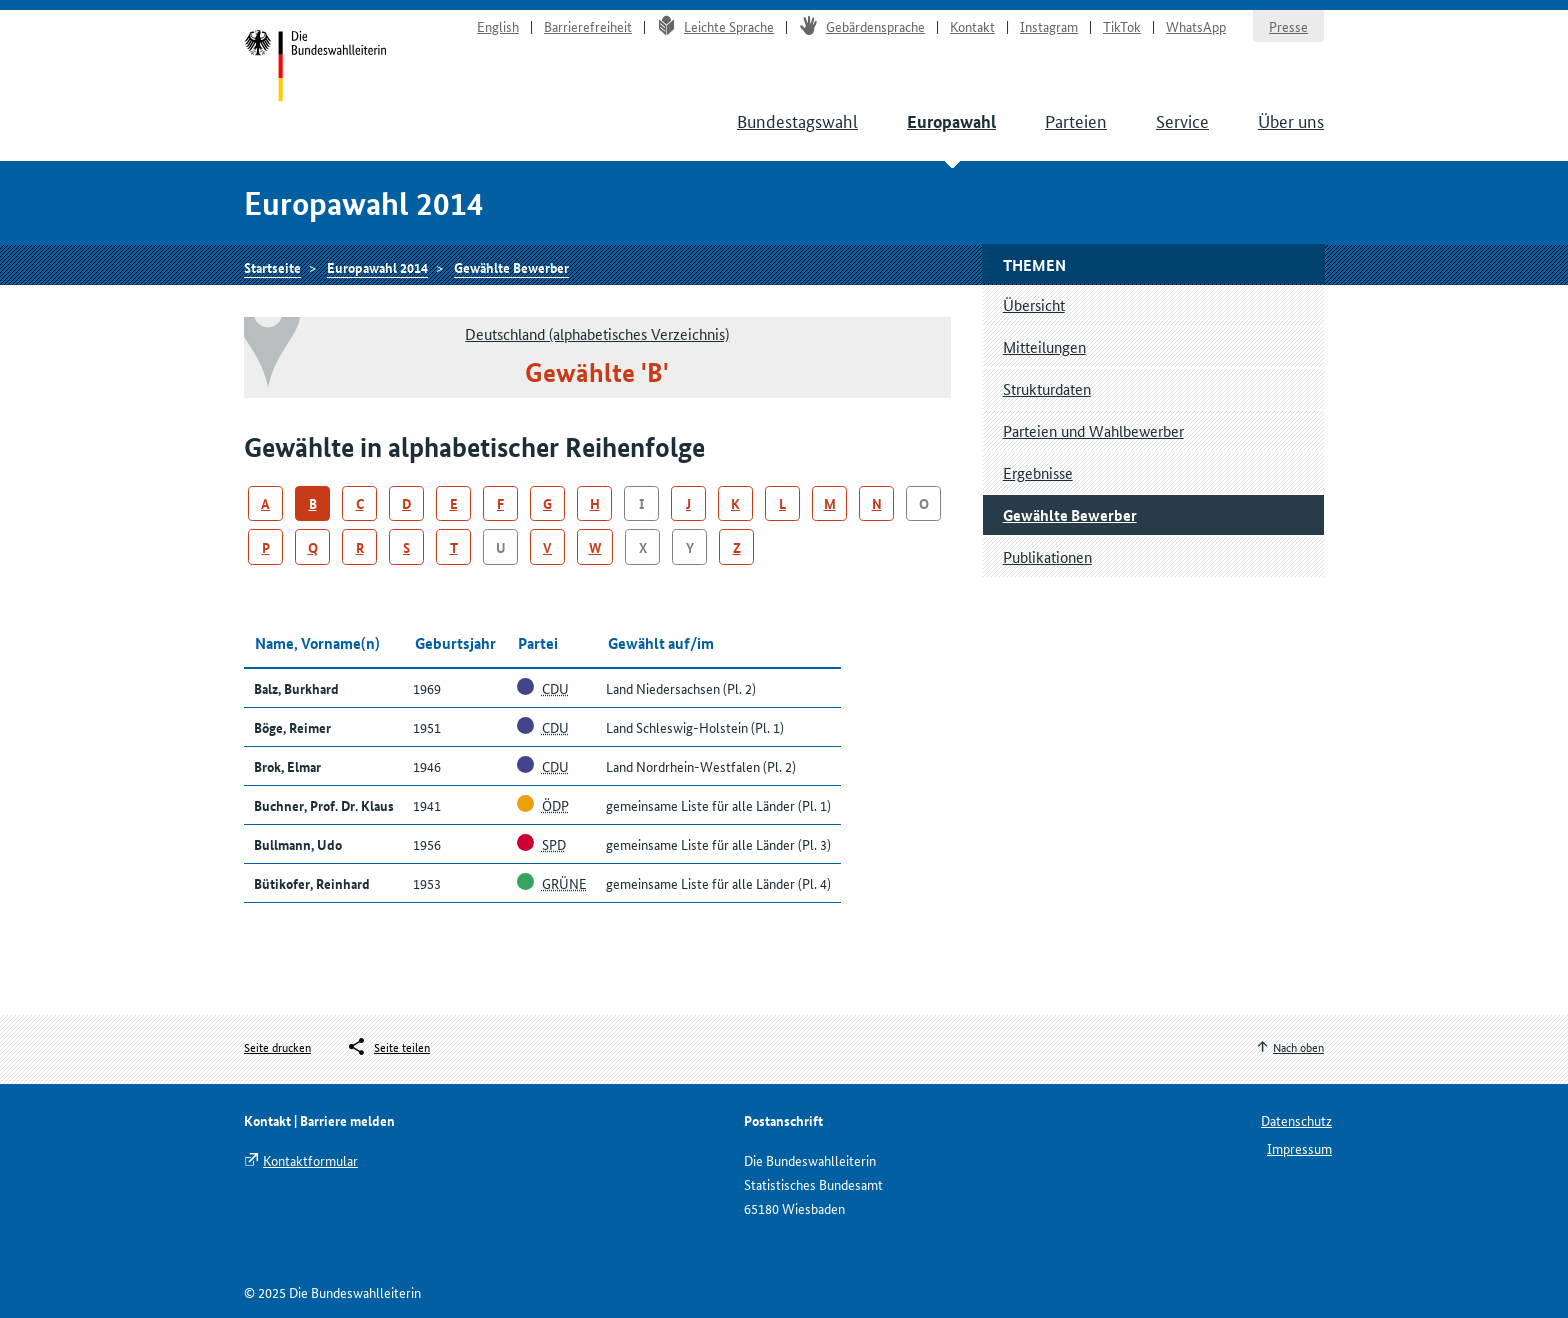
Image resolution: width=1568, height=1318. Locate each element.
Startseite (315, 68)
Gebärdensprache (862, 26)
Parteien (1076, 120)
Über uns (1291, 120)
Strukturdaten (1047, 388)
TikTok (1122, 26)
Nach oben (1298, 1046)
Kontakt (972, 26)
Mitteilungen (1044, 346)
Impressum (1299, 1148)
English (498, 26)
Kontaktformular (310, 1160)
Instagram (1049, 26)
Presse (1288, 26)
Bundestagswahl (797, 120)
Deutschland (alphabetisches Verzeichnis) (597, 333)
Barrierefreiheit (588, 26)
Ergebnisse (1038, 472)
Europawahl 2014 (377, 267)
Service (1182, 120)
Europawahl (951, 121)
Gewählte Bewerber (511, 267)
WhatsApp (1196, 26)
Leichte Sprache (715, 26)
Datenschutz (1296, 1120)
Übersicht (1034, 304)
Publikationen (1047, 556)
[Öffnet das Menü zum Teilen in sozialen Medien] (388, 1047)
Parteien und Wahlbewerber (1093, 430)
